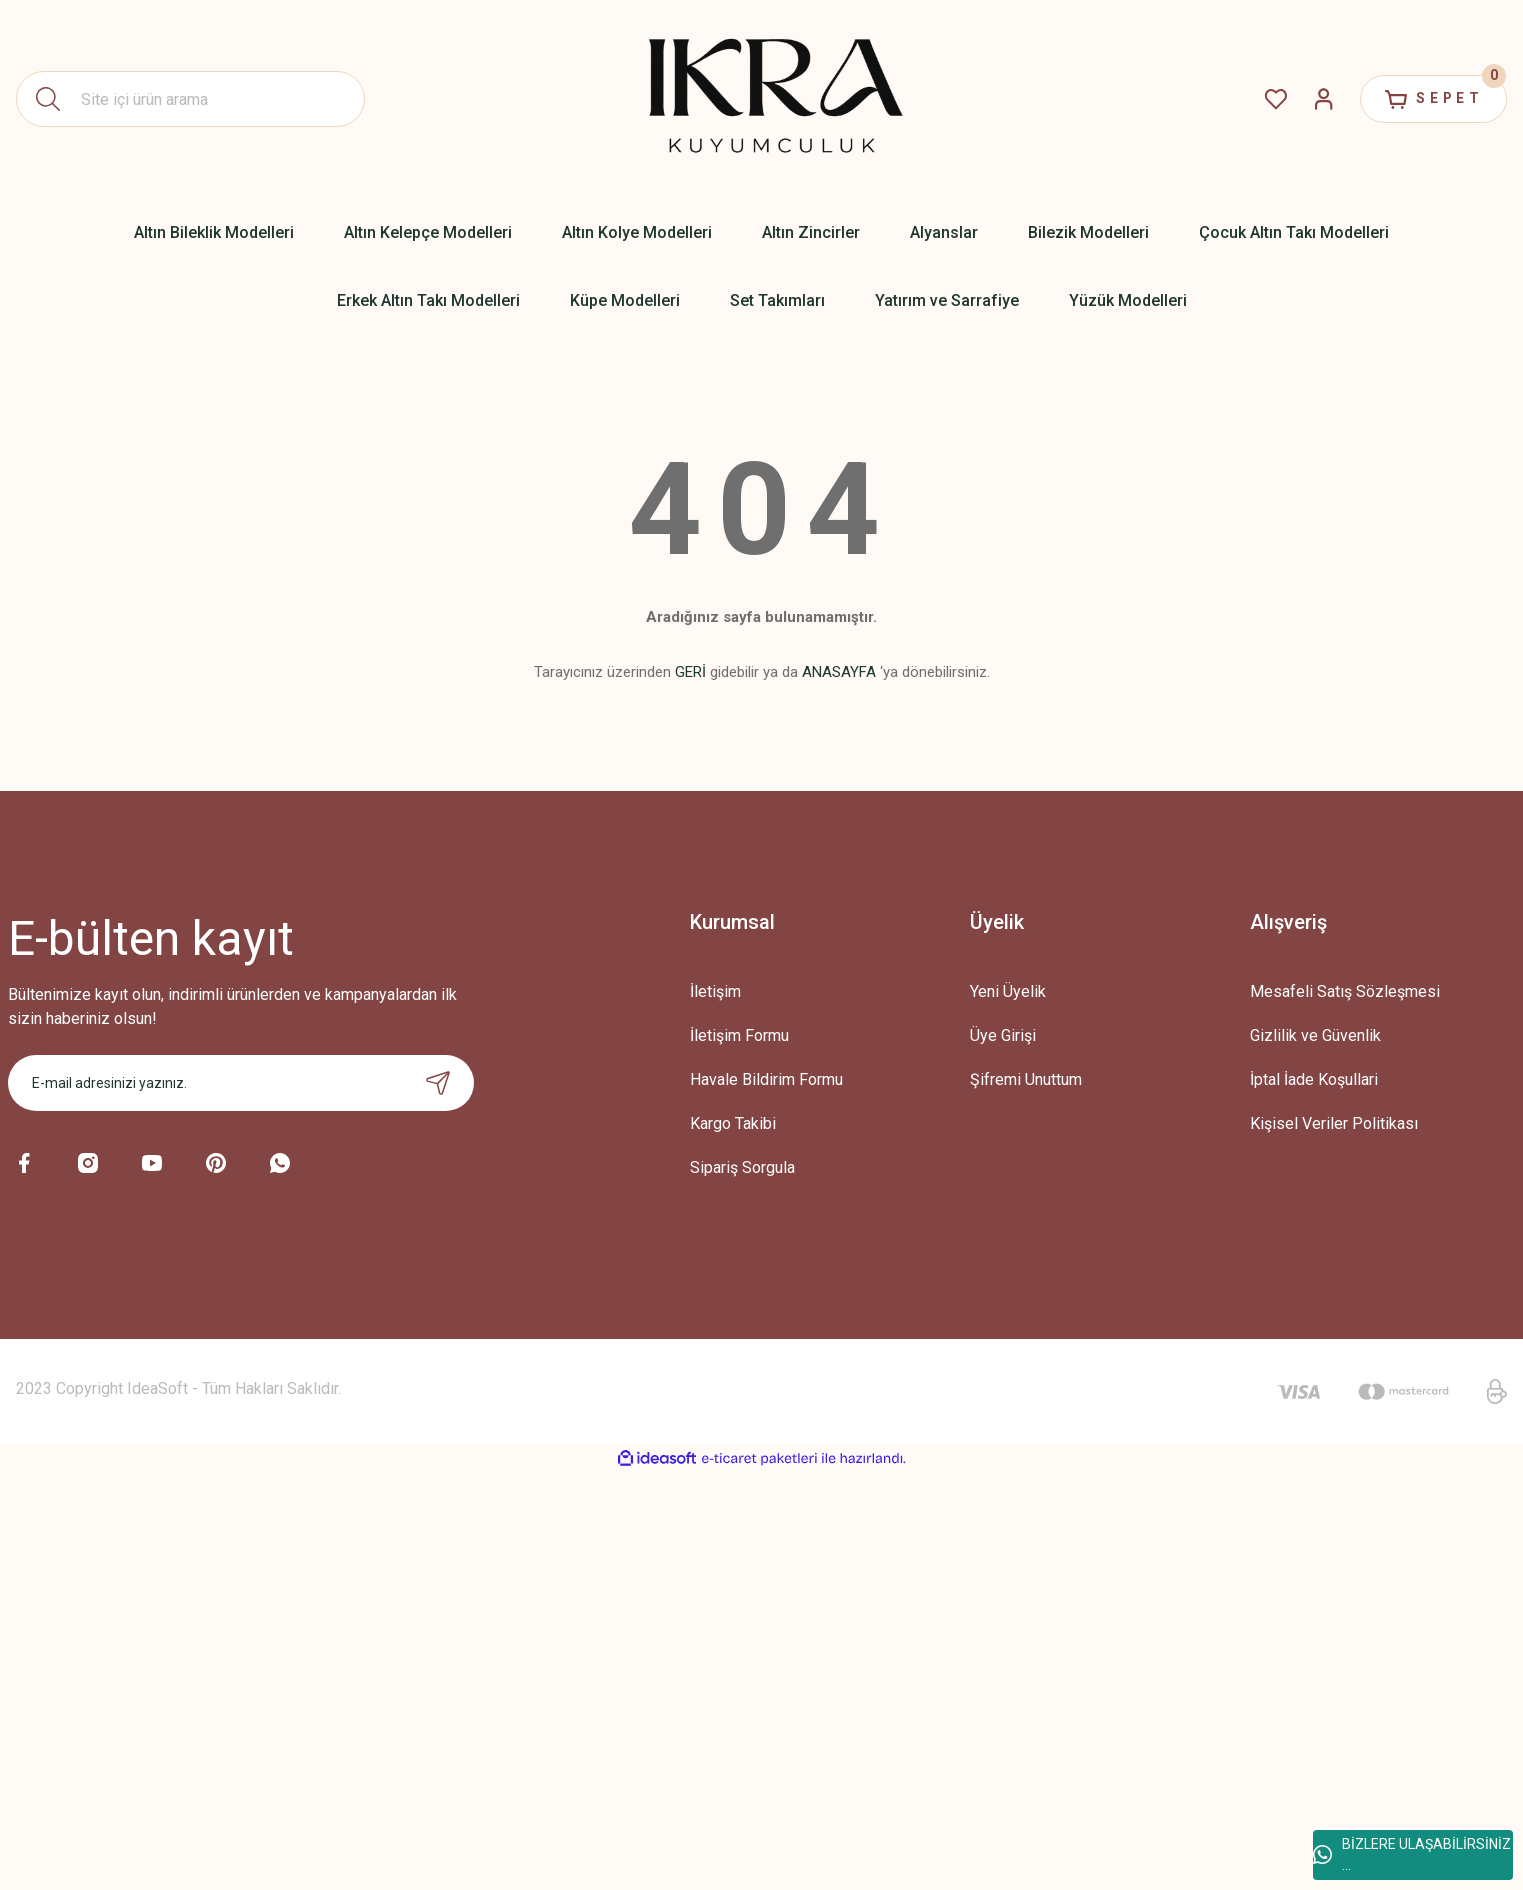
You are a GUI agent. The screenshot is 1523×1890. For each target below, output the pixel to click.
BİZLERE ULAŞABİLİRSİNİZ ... (1412, 1854)
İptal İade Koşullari (1314, 1079)
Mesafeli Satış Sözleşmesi (1345, 991)
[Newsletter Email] (241, 1083)
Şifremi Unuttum (1026, 1079)
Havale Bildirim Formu (766, 1079)
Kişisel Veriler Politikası (1334, 1123)
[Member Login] (1319, 99)
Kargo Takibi (733, 1123)
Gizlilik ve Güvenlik (1315, 1035)
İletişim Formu (739, 1035)
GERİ (690, 672)
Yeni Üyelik (1008, 991)
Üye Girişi (1003, 1035)
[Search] (190, 99)
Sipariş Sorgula (742, 1167)
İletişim (715, 991)
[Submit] (438, 1083)
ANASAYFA (839, 672)
